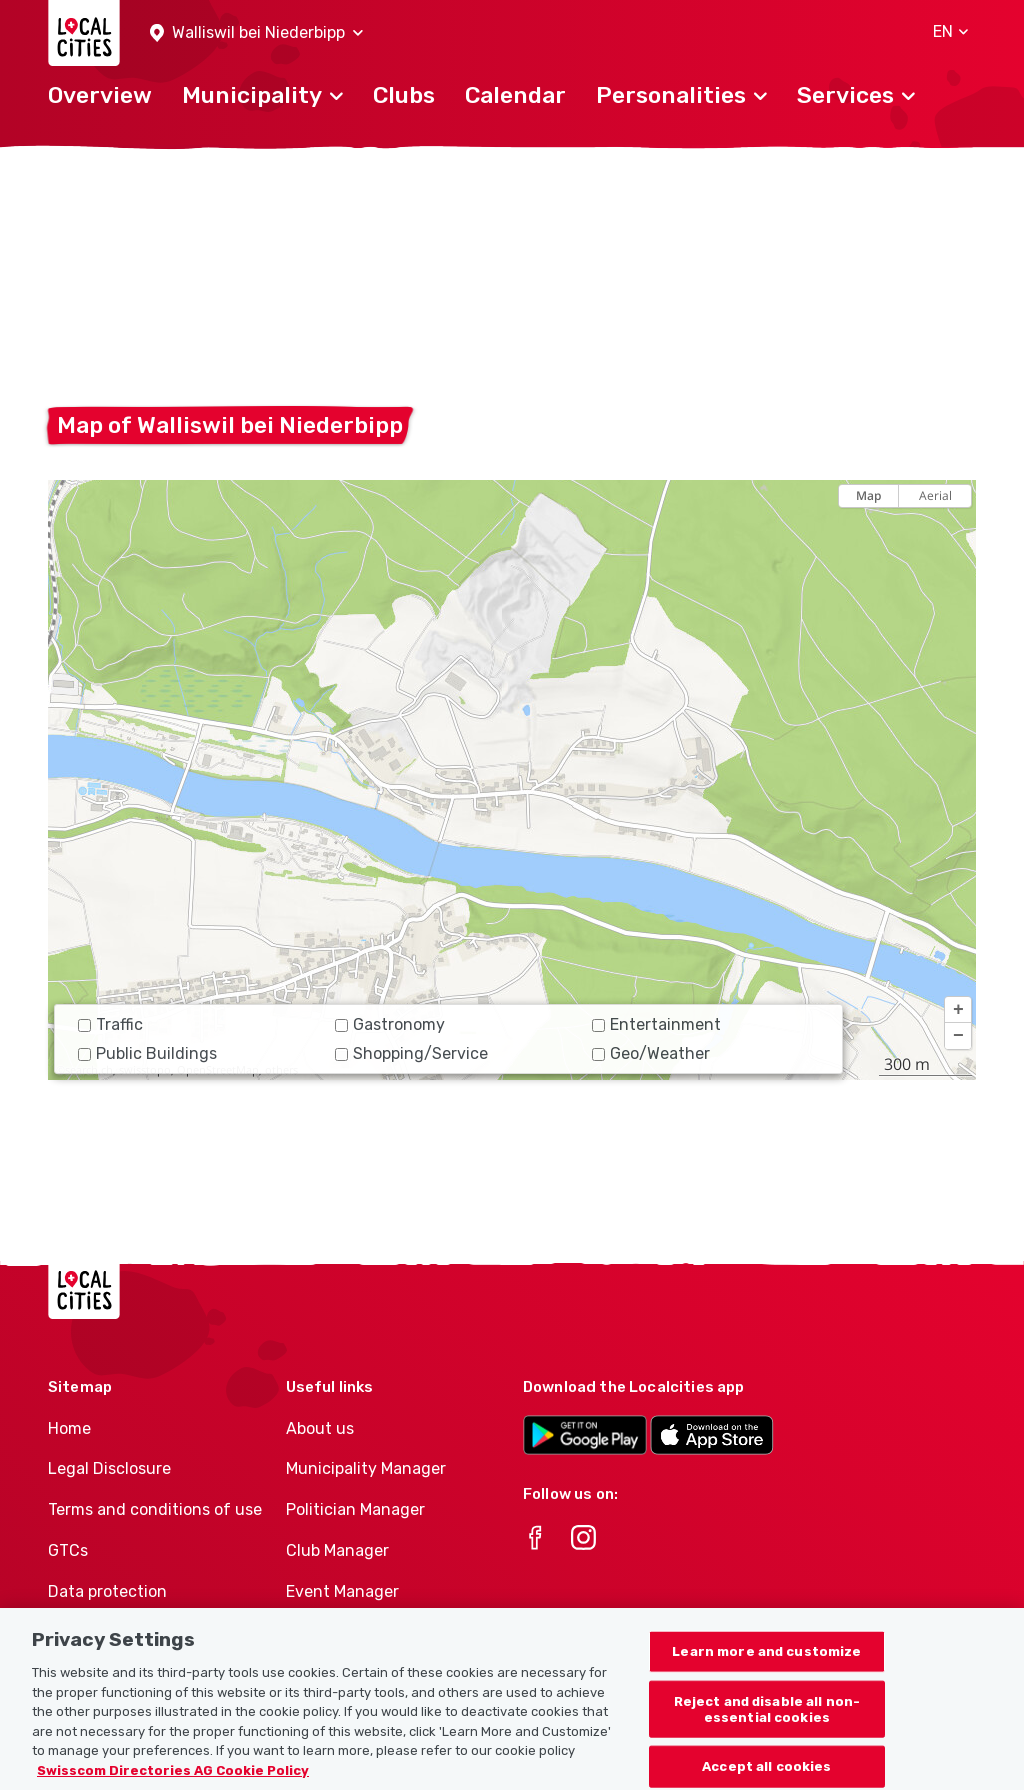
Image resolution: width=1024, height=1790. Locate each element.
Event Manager (342, 1591)
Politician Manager (355, 1509)
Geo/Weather (651, 1053)
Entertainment (656, 1024)
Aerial (935, 495)
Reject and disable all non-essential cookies (767, 1719)
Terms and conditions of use (155, 1509)
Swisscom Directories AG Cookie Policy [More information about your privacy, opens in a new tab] (173, 1780)
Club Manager (337, 1550)
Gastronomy (390, 1024)
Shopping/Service (411, 1053)
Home (69, 1428)
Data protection (107, 1591)
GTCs (68, 1550)
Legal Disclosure (109, 1468)
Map (868, 495)
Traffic (110, 1024)
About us (320, 1428)
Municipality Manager (366, 1468)
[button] (256, 33)
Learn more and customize (766, 1661)
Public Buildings (147, 1053)
